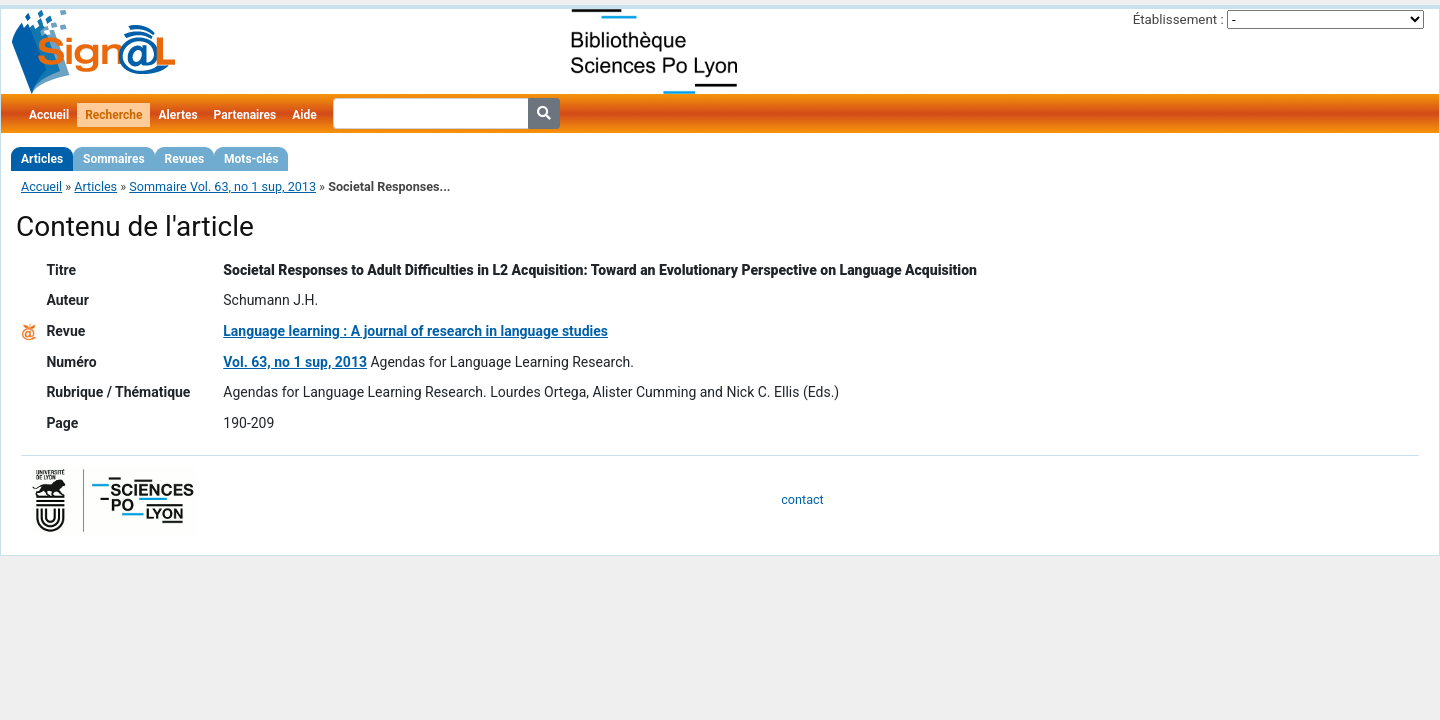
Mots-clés (251, 159)
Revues (185, 159)
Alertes (177, 115)
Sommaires (113, 159)
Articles (42, 159)
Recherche (113, 115)
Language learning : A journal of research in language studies (415, 331)
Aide (304, 115)
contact (802, 499)
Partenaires (245, 115)
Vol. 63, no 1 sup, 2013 (295, 362)
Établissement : (1178, 19)
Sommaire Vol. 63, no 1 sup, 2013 (222, 186)
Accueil (49, 115)
